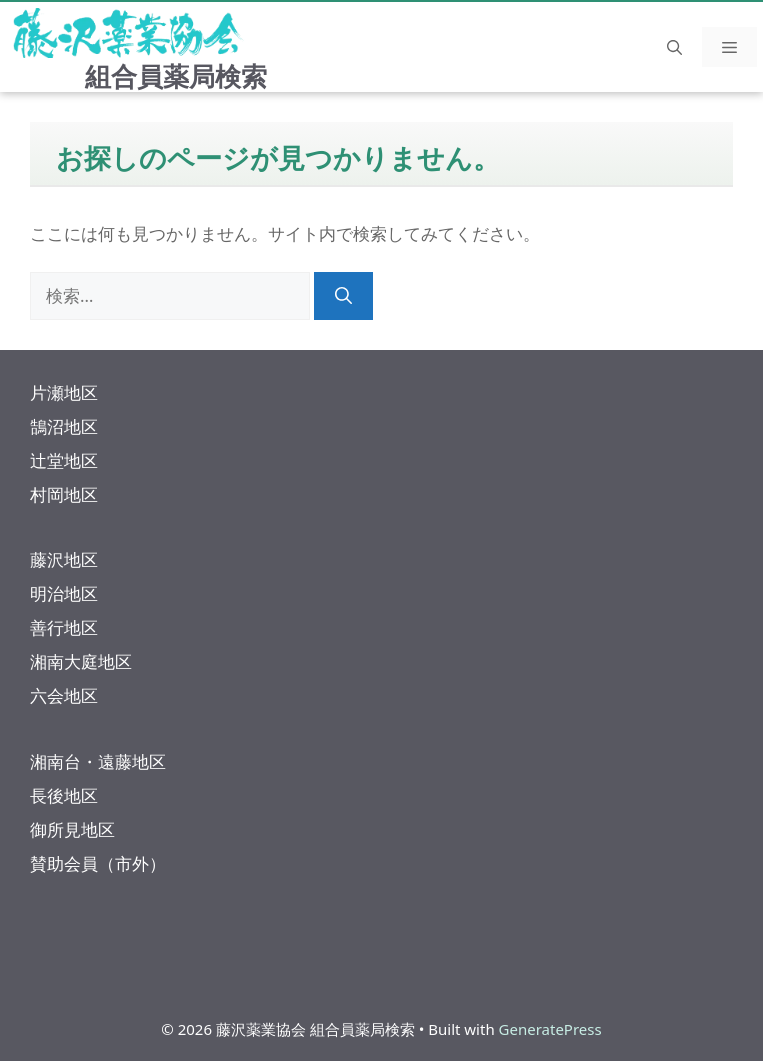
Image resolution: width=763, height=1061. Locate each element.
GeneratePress (550, 1029)
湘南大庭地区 (81, 661)
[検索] (343, 296)
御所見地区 (72, 829)
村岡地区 (64, 494)
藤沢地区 (64, 559)
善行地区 (64, 627)
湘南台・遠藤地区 (98, 761)
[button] (674, 47)
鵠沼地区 (64, 426)
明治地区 (64, 593)
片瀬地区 (64, 392)
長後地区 (64, 795)
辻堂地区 (64, 460)
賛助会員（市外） (98, 863)
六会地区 (64, 695)
